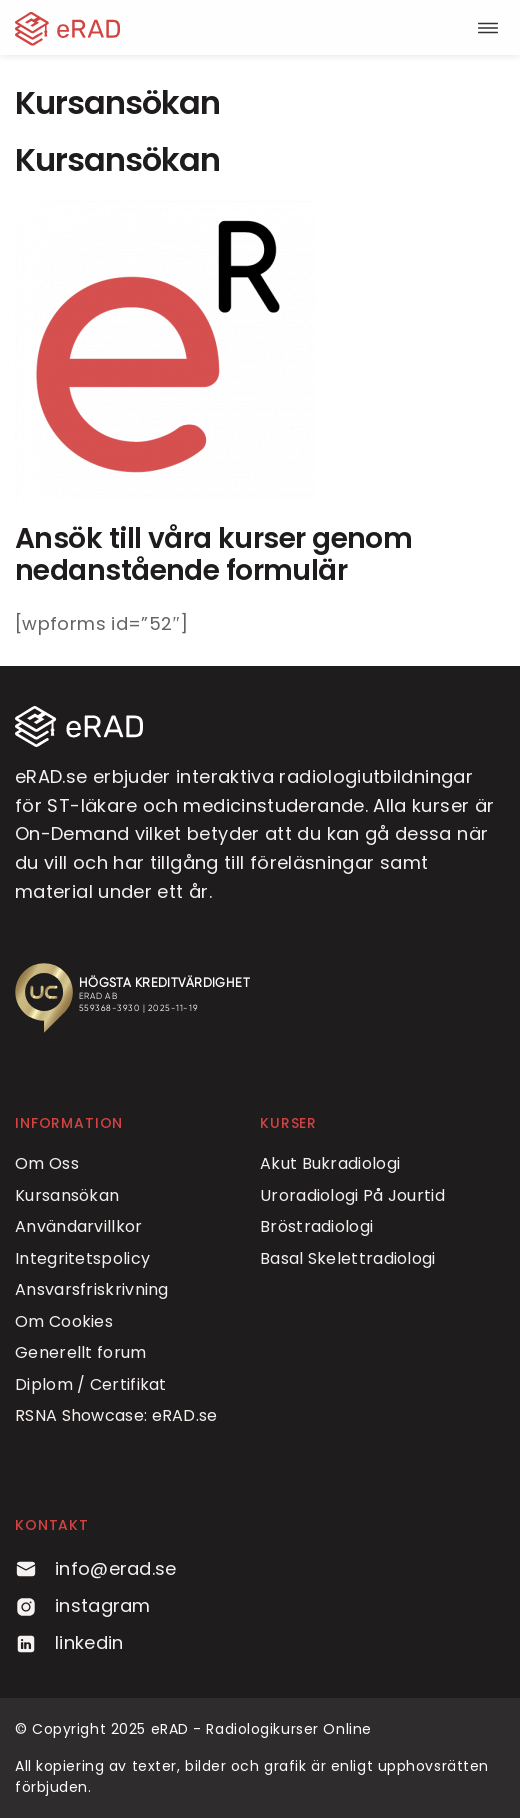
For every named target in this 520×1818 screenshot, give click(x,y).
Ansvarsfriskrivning (92, 1289)
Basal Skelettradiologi (348, 1258)
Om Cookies (64, 1321)
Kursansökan (67, 1195)
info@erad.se (96, 1568)
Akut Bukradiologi (330, 1163)
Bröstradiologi (316, 1226)
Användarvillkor (79, 1226)
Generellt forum (81, 1352)
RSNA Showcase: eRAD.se (116, 1415)
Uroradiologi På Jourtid (352, 1195)
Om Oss (47, 1163)
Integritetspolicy (82, 1258)
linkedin (69, 1642)
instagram (83, 1605)
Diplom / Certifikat (91, 1384)
